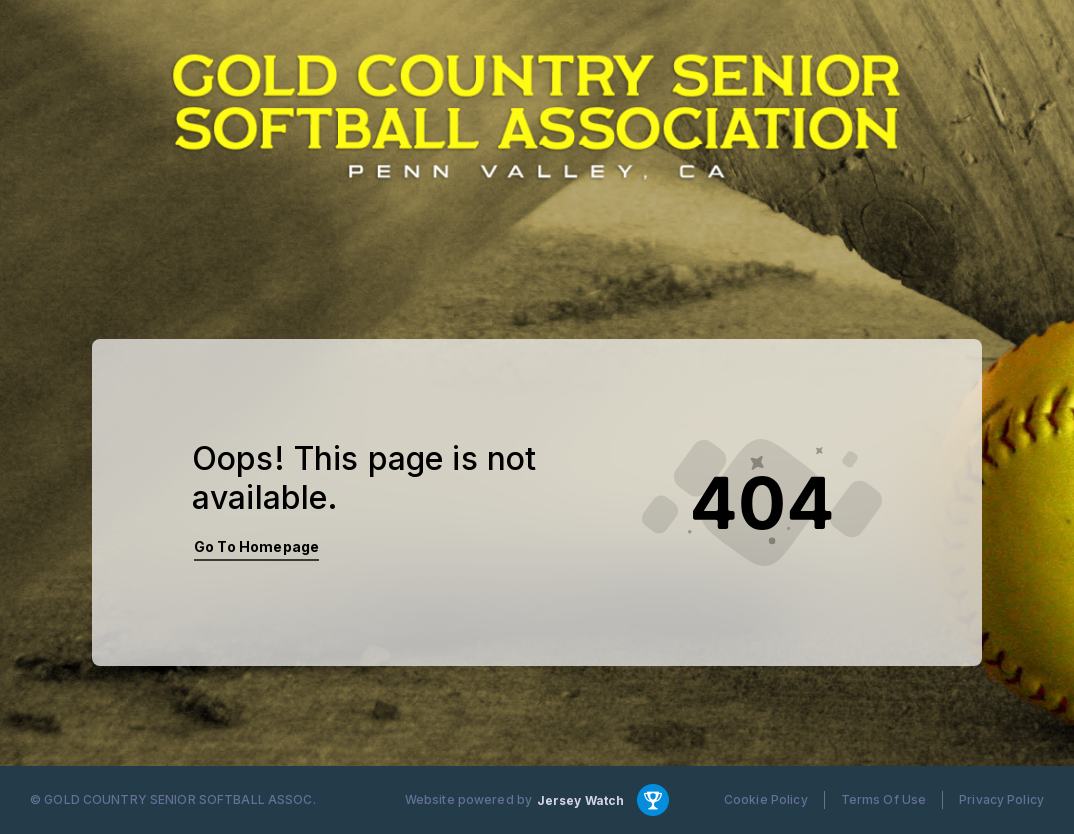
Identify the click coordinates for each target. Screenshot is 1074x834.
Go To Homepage (256, 546)
